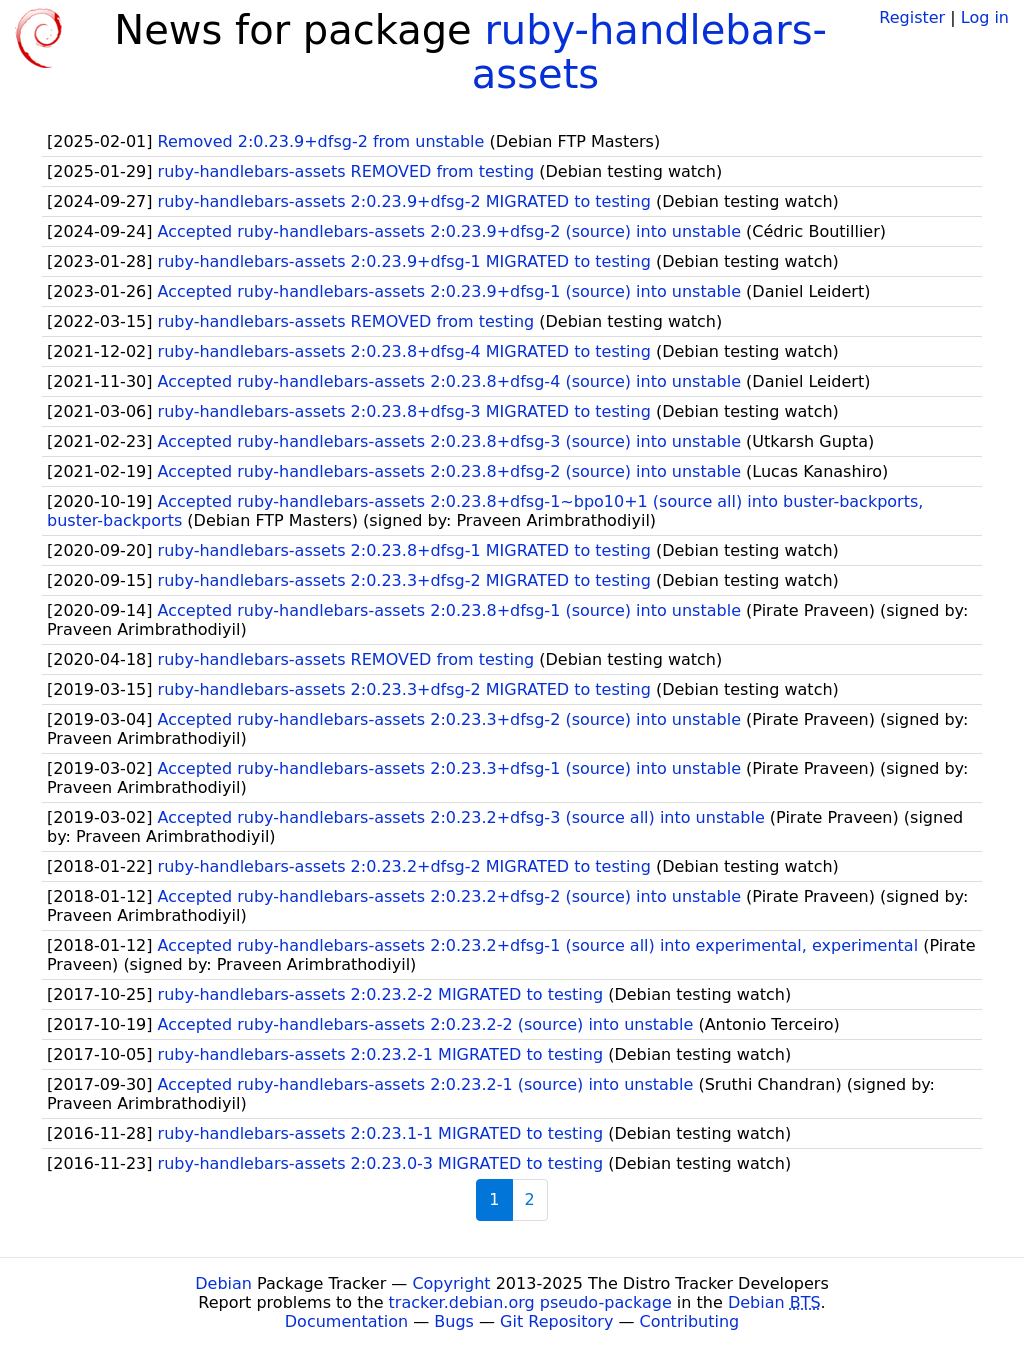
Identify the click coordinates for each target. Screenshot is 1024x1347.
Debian (223, 1283)
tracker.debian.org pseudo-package (530, 1302)
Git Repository (556, 1321)
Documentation (346, 1321)
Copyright (451, 1283)
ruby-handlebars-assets (649, 52)
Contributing (690, 1321)
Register (912, 17)
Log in (985, 17)
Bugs (454, 1321)
